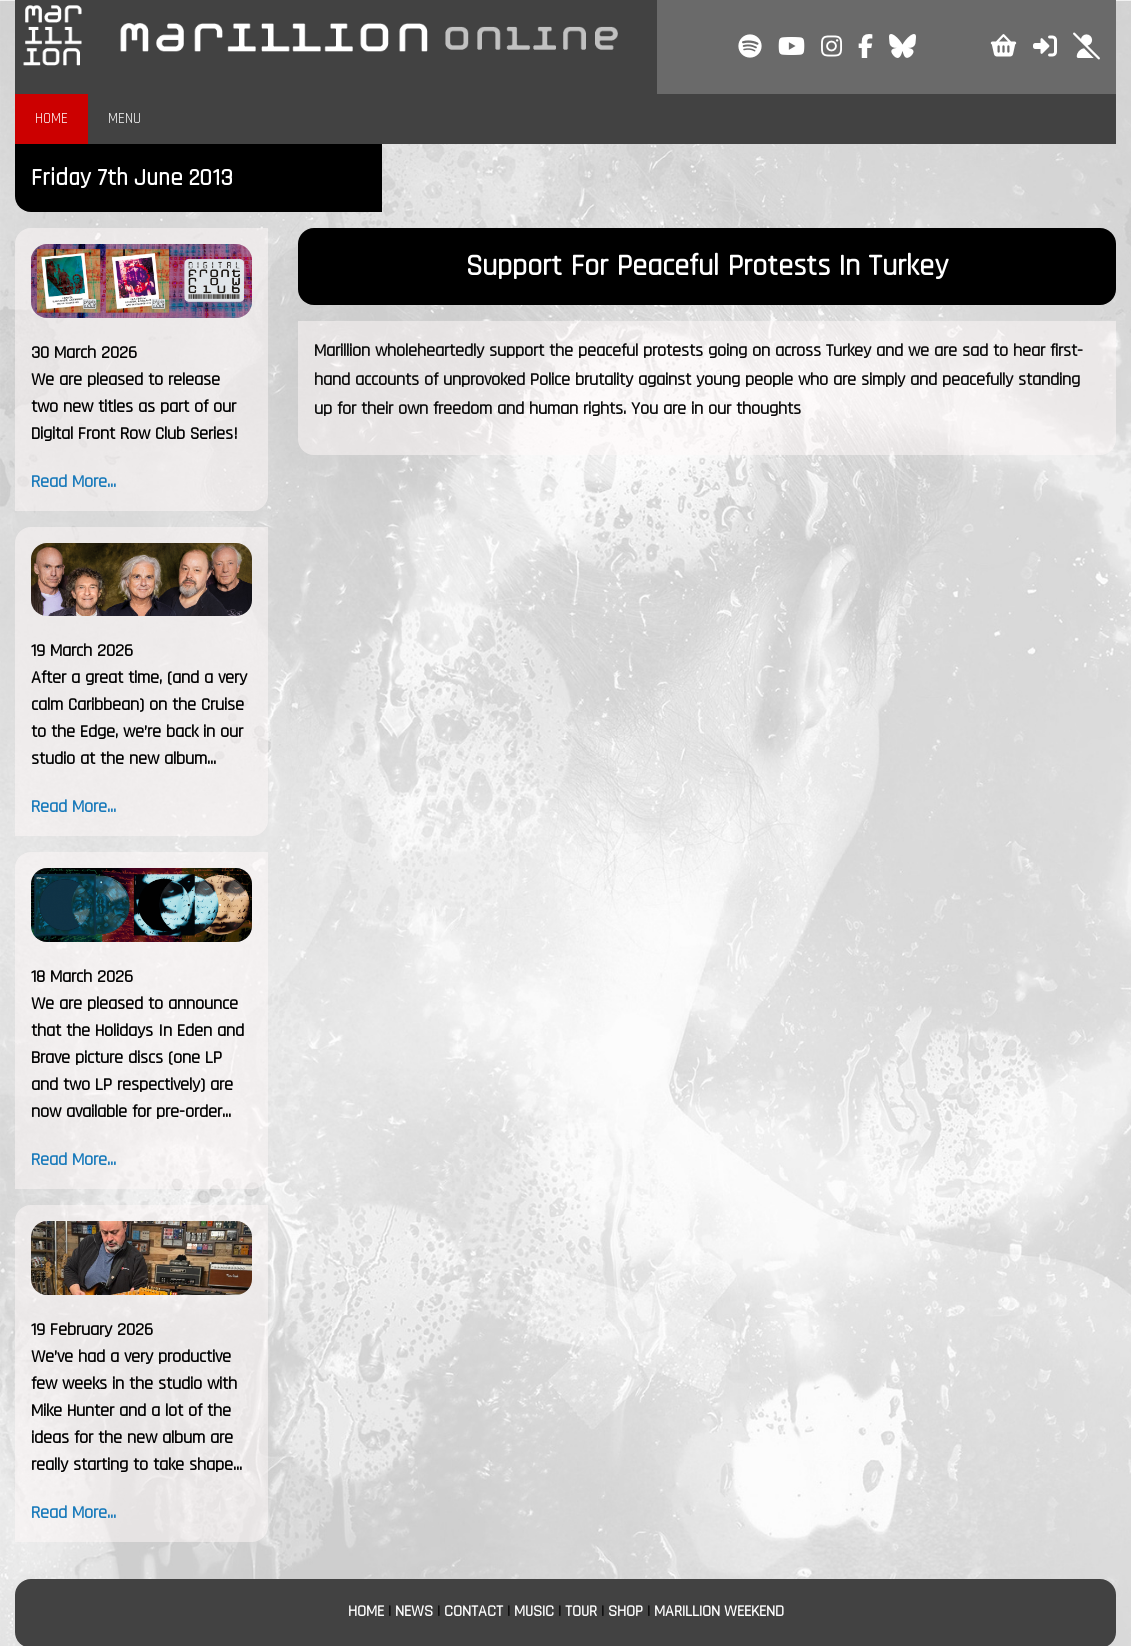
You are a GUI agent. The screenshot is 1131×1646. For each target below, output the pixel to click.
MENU (124, 118)
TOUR (581, 1611)
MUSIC (534, 1611)
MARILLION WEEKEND (719, 1611)
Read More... (73, 481)
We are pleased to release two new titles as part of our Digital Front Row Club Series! (134, 406)
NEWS (414, 1611)
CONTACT (473, 1611)
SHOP (625, 1611)
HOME (51, 118)
